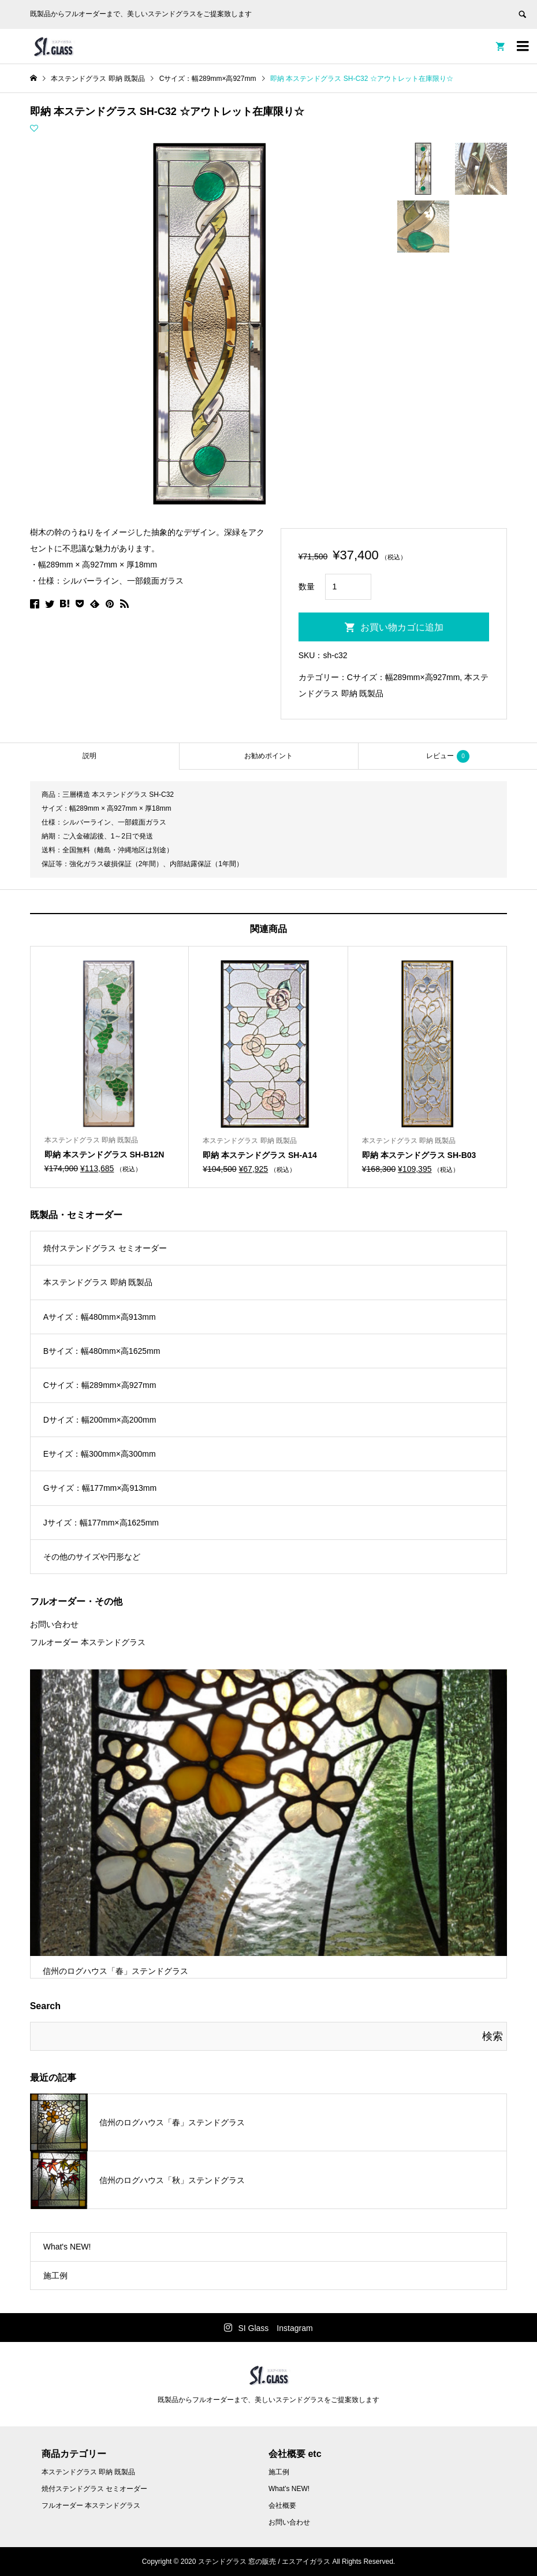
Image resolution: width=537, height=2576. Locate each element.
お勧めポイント (268, 756)
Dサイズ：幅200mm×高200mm (99, 1419)
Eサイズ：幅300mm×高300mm (99, 1453)
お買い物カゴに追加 (401, 627)
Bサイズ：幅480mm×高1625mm (102, 1351)
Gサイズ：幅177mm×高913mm (99, 1488)
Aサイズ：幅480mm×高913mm (99, 1317)
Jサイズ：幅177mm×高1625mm (101, 1522)
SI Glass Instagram (275, 2328)
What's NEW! (67, 2246)
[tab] (89, 756)
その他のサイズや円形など (91, 1556)
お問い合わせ (54, 1624)
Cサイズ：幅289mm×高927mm (403, 677)
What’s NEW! (288, 2489)
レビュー (447, 756)
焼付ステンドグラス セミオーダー (105, 1248)
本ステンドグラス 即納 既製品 (98, 1282)
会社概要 (282, 2505)
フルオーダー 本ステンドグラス (88, 1642)
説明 (89, 756)
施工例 (55, 2275)
